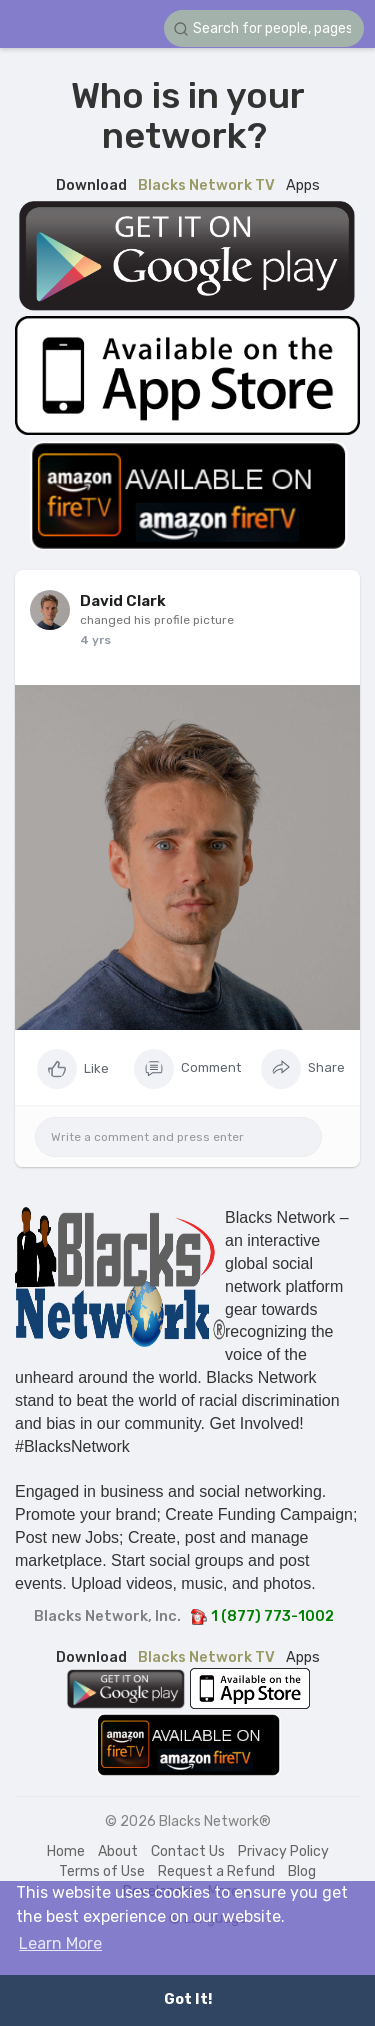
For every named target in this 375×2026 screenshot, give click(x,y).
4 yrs (95, 640)
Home (66, 1851)
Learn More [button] (60, 1943)
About (118, 1851)
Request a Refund (216, 1871)
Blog (302, 1871)
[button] (264, 28)
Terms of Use (102, 1871)
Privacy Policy (283, 1851)
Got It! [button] (188, 1999)
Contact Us (188, 1851)
